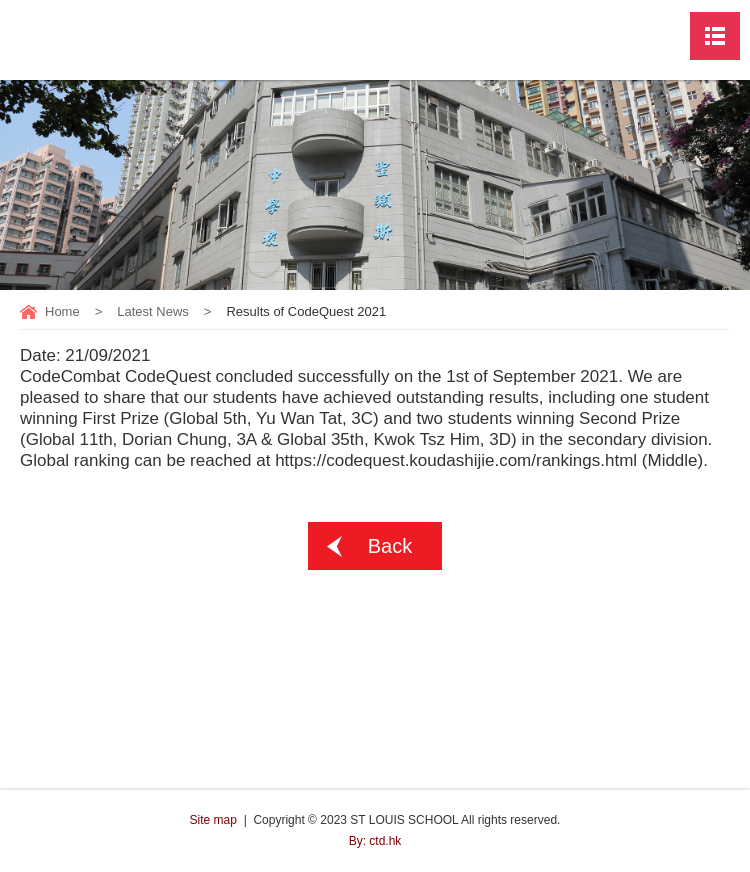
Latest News (153, 311)
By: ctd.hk (375, 841)
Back (390, 546)
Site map (213, 820)
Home (62, 311)
